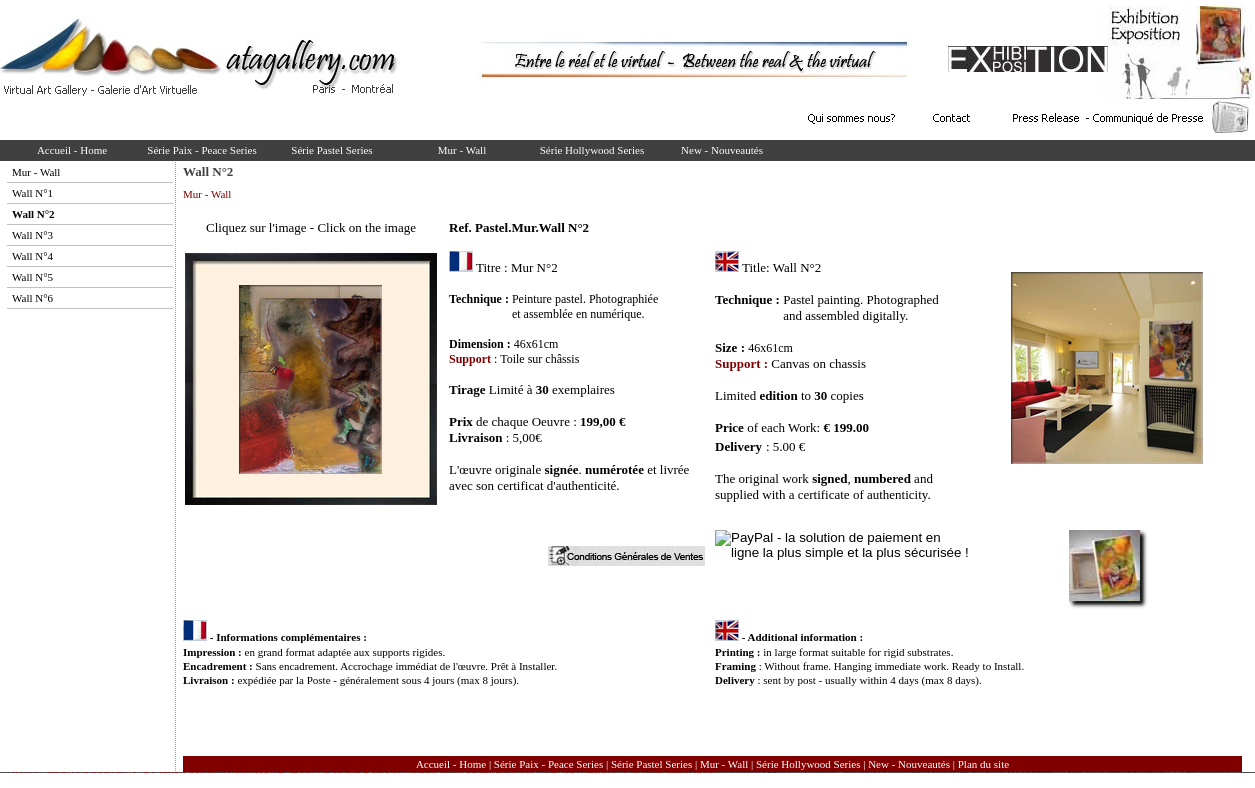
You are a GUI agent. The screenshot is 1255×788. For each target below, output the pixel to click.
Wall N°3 (32, 235)
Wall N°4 (32, 256)
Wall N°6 (32, 298)
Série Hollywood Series (592, 150)
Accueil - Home (72, 150)
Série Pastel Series (331, 150)
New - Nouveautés (722, 150)
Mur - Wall (462, 150)
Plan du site (983, 764)
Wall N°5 (32, 277)
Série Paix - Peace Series (201, 150)
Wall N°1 (32, 193)
